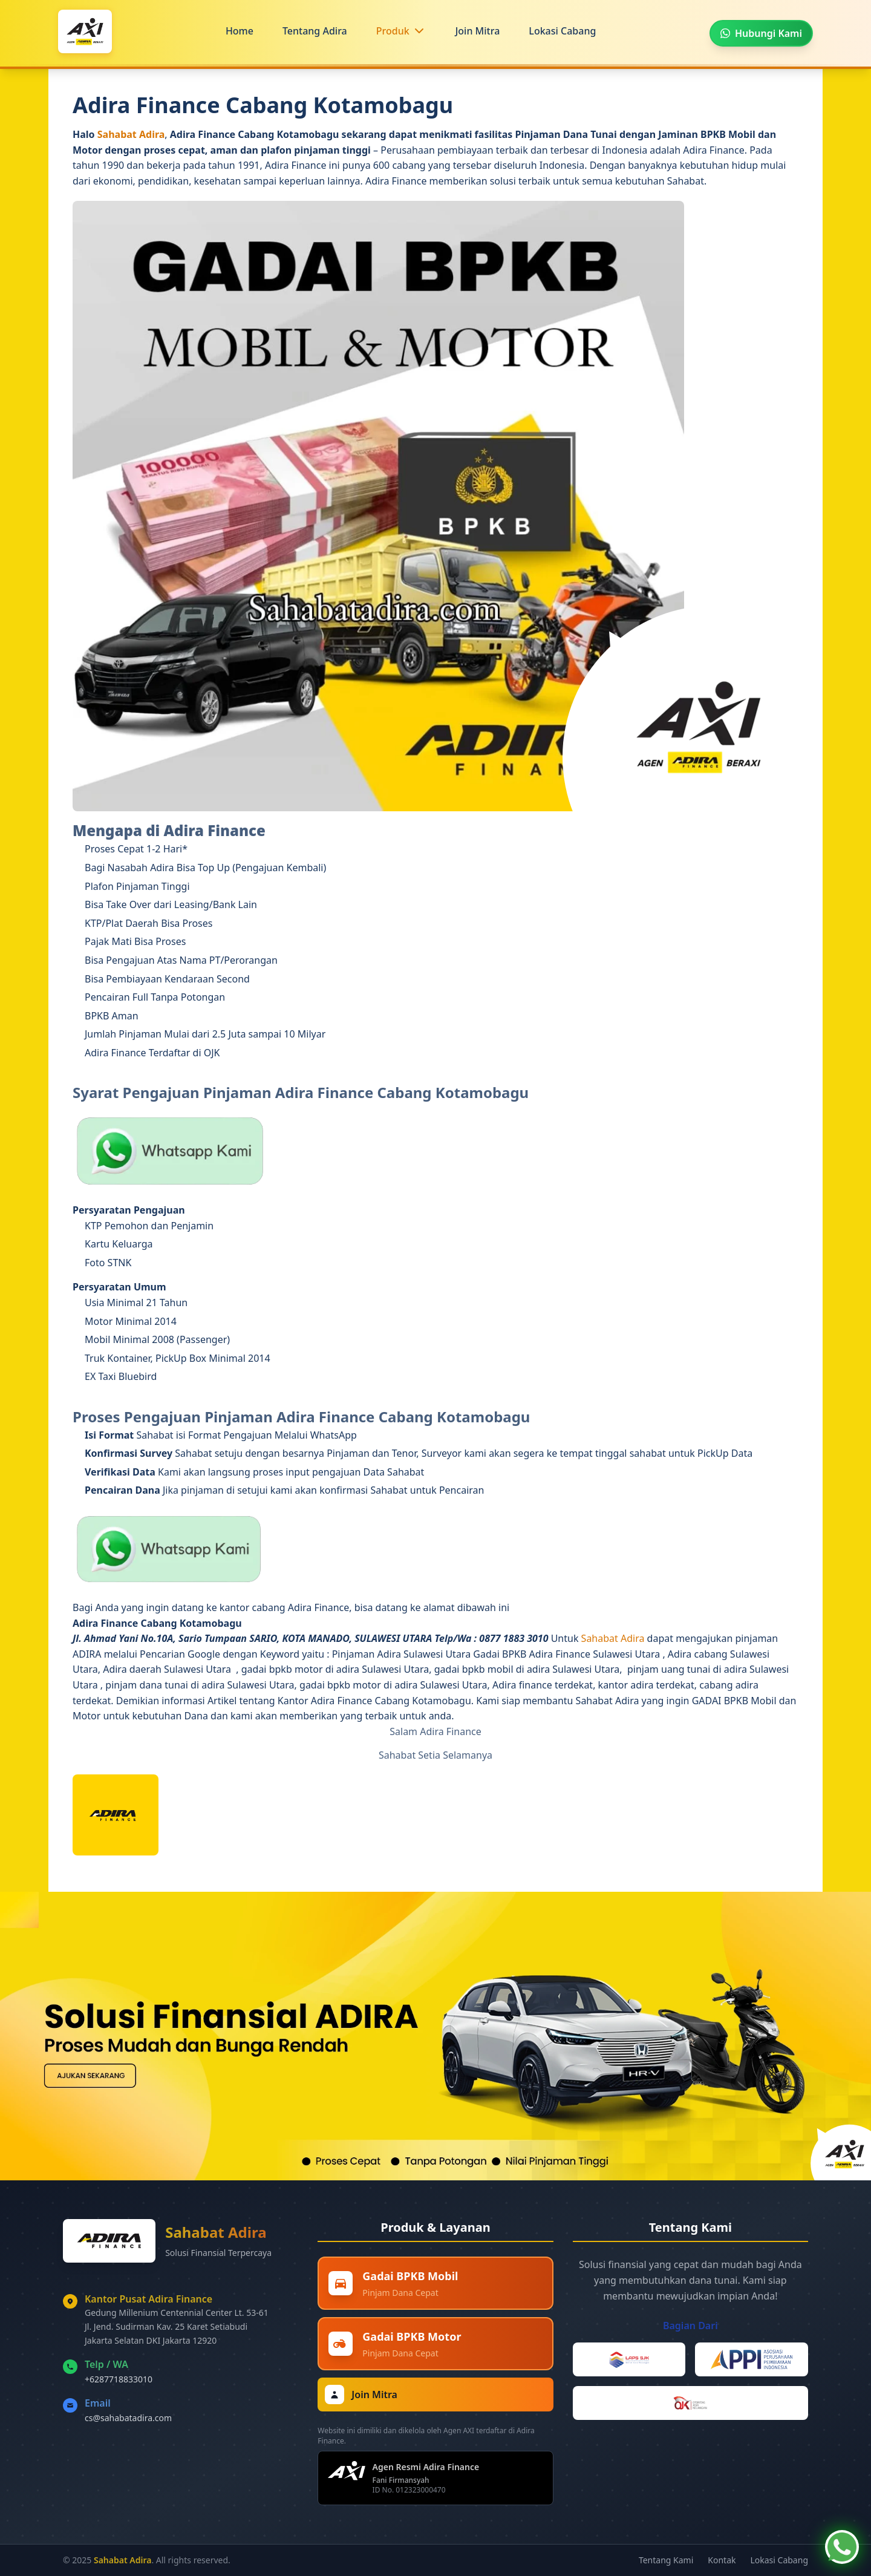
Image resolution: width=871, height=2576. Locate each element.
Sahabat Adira (131, 134)
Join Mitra (477, 31)
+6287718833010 (118, 2379)
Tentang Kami (666, 2560)
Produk (392, 31)
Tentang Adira (314, 31)
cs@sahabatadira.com (128, 2418)
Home (239, 31)
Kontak (722, 2560)
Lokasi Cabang (562, 31)
